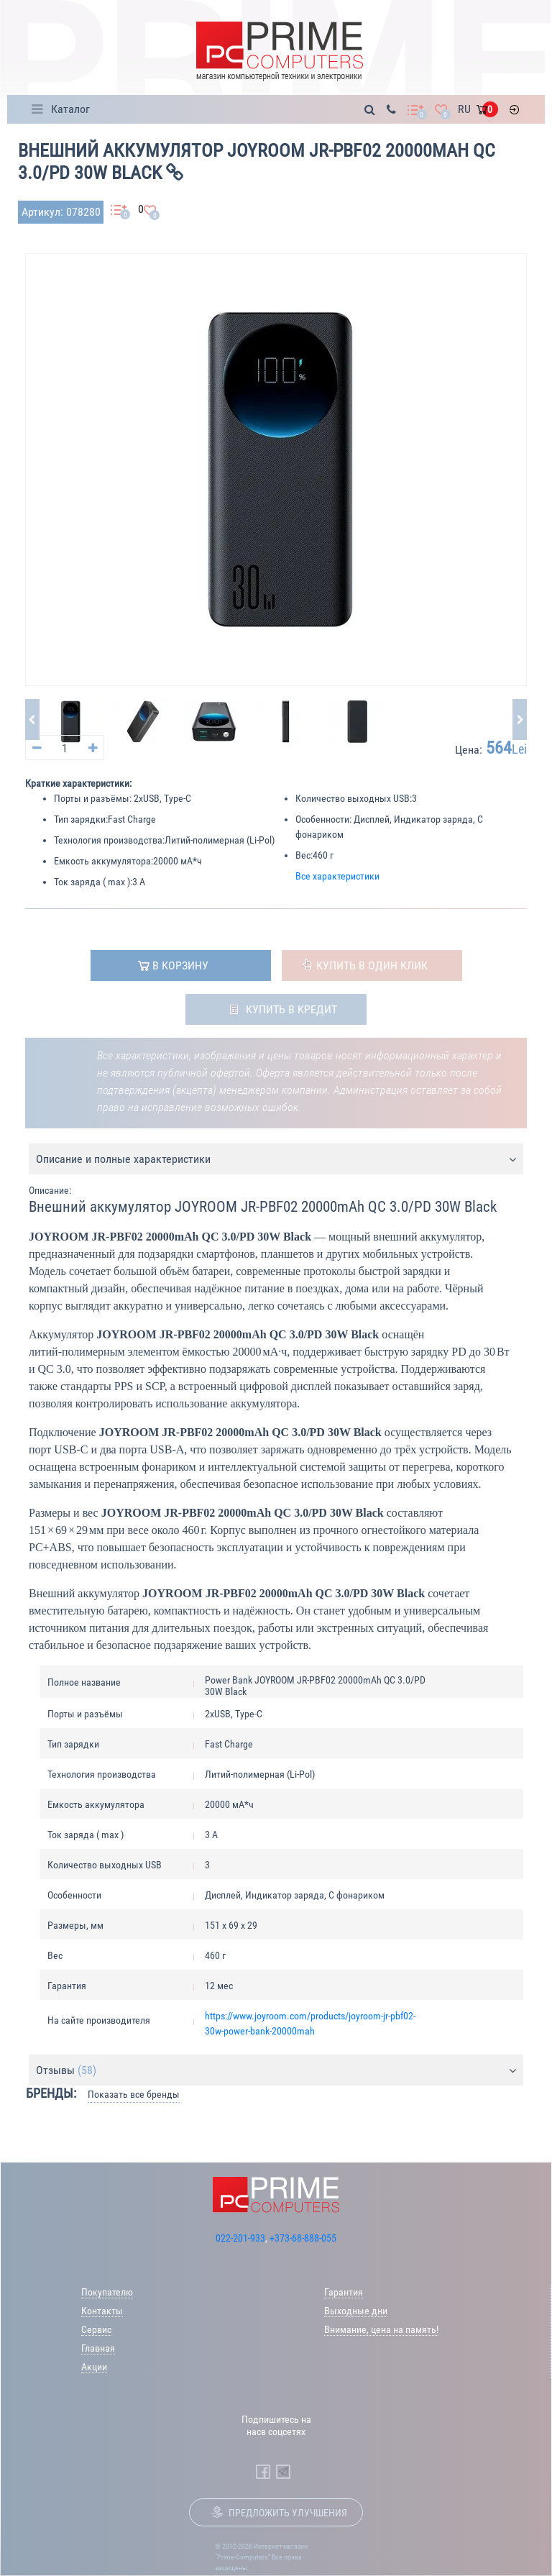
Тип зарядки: (81, 819)
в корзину (180, 965)
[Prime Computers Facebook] (263, 2472)
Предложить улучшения (288, 2512)
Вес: (304, 855)
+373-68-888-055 (303, 2238)
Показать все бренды (134, 2094)
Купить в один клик (372, 965)
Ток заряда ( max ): (93, 881)
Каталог (70, 109)
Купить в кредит (291, 1009)
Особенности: (323, 819)
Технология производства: (109, 840)
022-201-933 (240, 2238)
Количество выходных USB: (353, 798)
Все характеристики (337, 876)
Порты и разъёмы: (93, 798)
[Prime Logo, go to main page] (279, 51)
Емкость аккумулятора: (103, 861)
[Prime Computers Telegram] (283, 2472)
